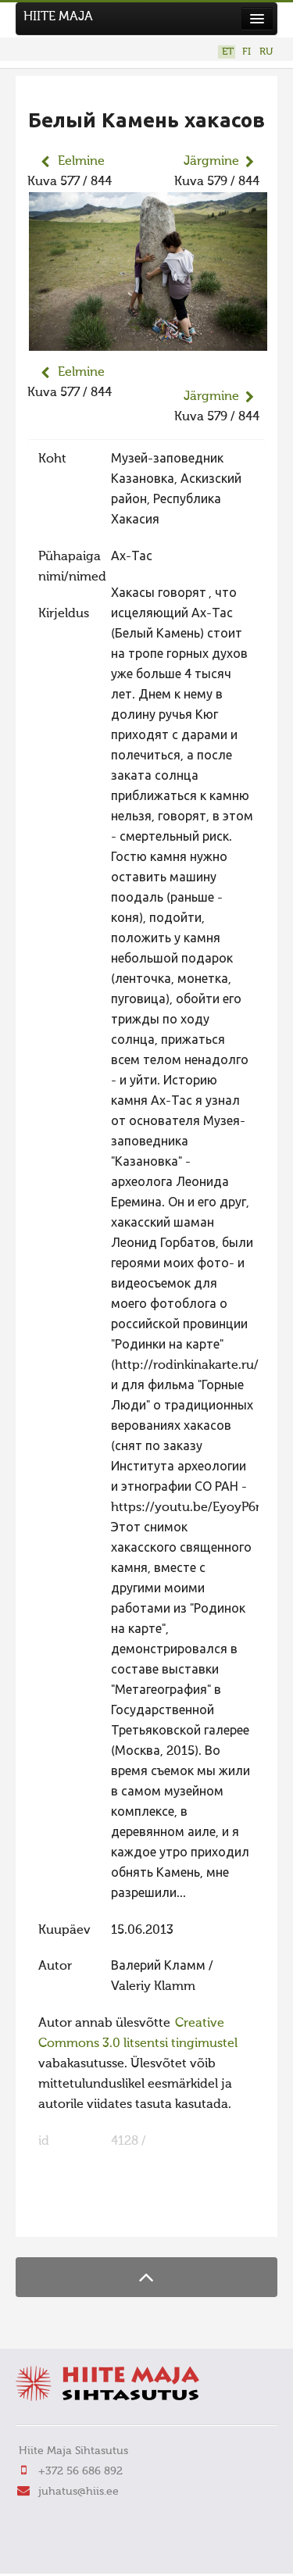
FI (246, 52)
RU (266, 52)
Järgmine (211, 161)
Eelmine (81, 161)
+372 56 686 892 (80, 2471)
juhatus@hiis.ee (78, 2491)
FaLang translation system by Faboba (82, 2215)
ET (228, 52)
